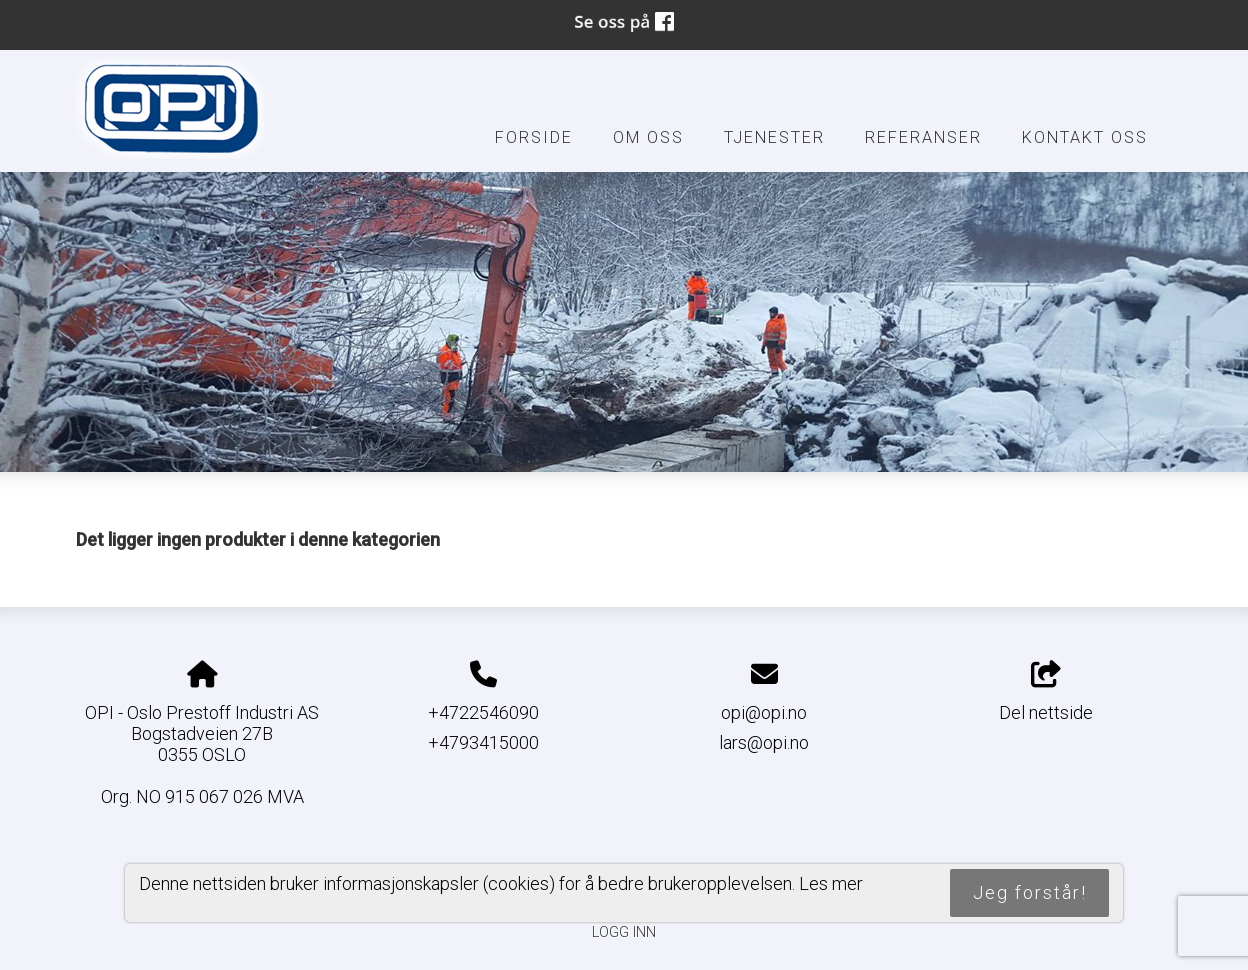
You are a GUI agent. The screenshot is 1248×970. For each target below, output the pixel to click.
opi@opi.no (764, 712)
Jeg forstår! (1030, 892)
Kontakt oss (1085, 137)
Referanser (923, 137)
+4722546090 (483, 712)
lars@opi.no (764, 742)
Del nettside (1046, 692)
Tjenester (774, 137)
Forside (534, 137)
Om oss (648, 137)
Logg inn (624, 932)
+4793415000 (483, 742)
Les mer (831, 883)
